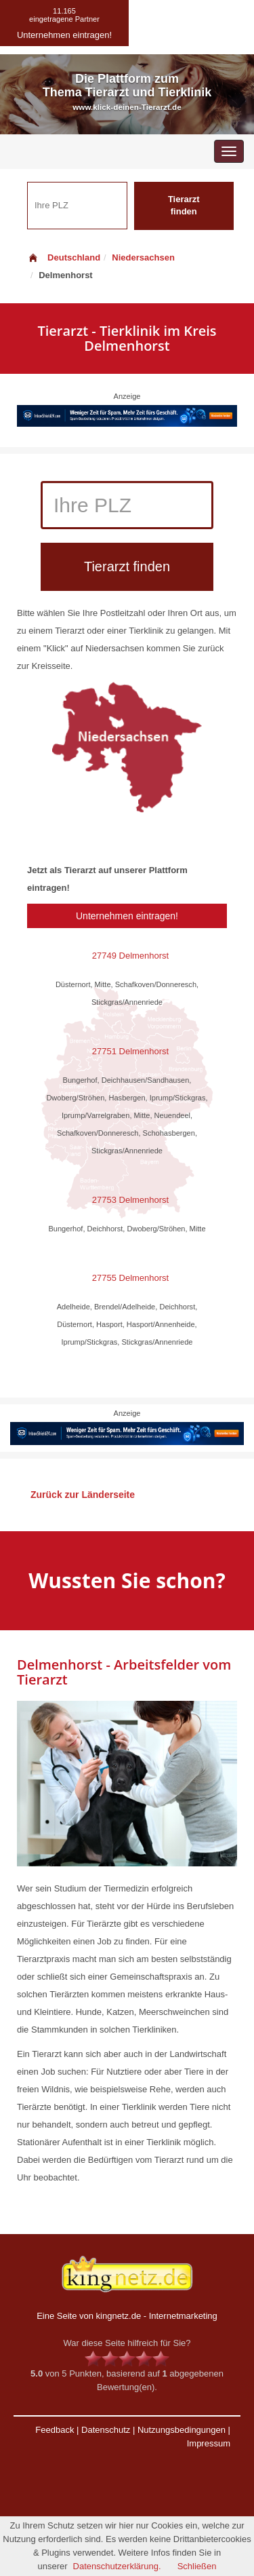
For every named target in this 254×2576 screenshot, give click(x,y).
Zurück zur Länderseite (82, 1494)
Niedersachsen (143, 257)
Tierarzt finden (184, 205)
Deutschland (63, 257)
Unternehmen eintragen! (127, 915)
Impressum (208, 2443)
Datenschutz (105, 2430)
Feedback (54, 2430)
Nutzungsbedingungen (181, 2430)
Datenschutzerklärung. (117, 2566)
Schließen (197, 2566)
